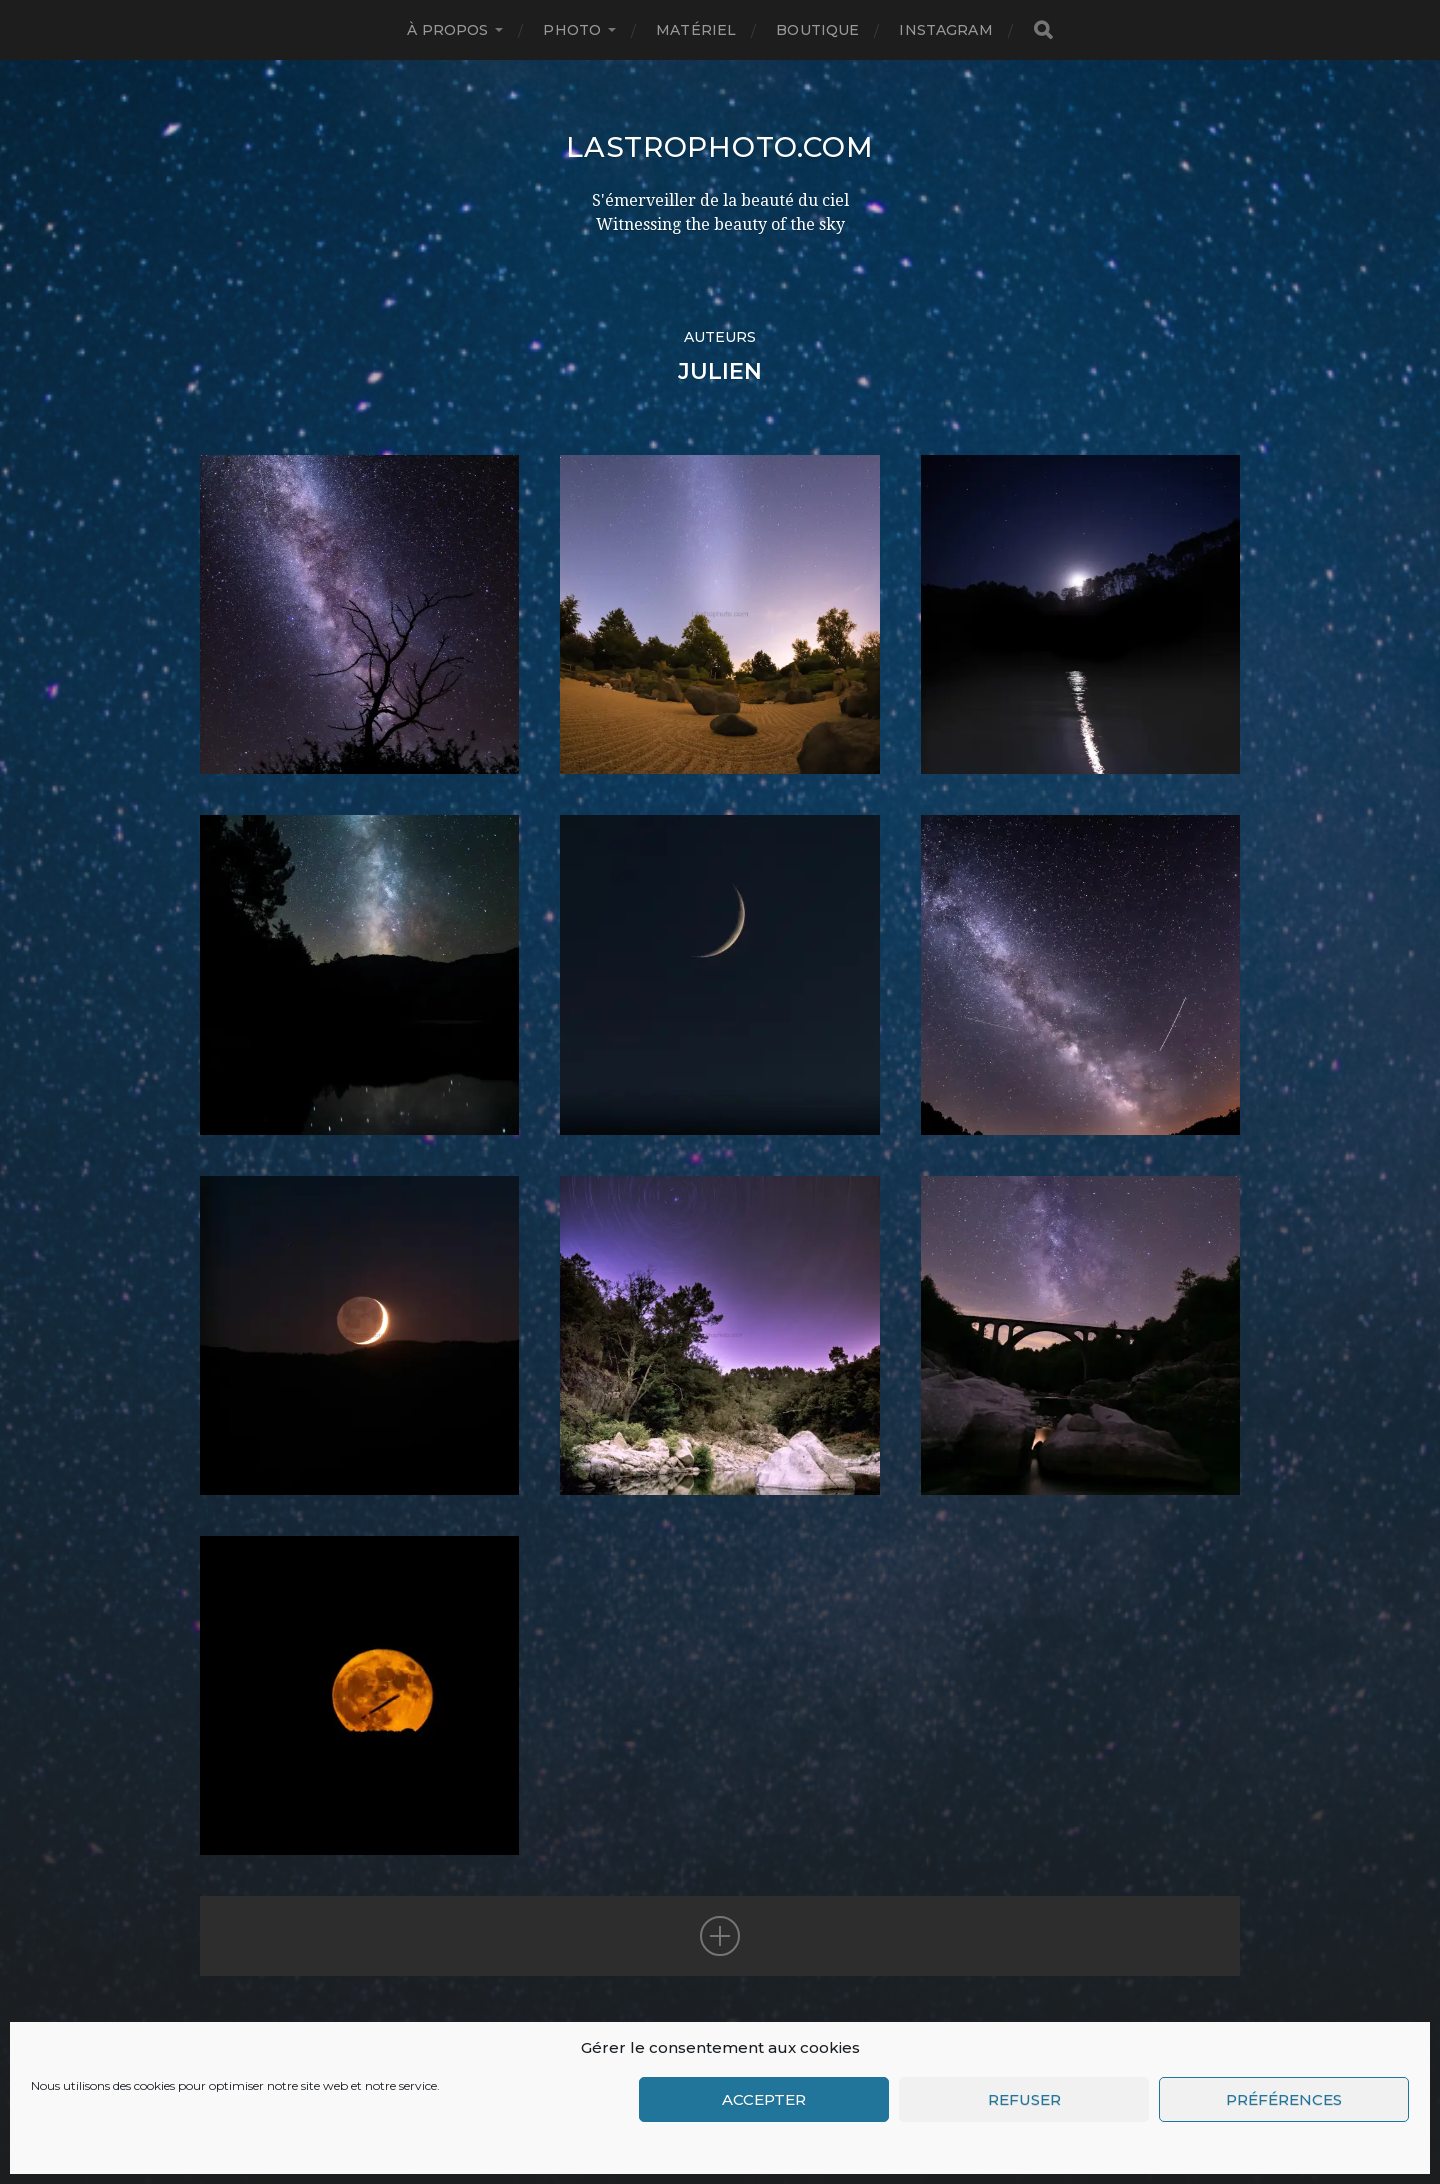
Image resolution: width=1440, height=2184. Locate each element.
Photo (572, 30)
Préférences (1284, 2099)
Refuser (1024, 2099)
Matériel (696, 30)
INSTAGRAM (945, 30)
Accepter (764, 2099)
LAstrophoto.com (720, 147)
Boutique (817, 30)
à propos (447, 30)
